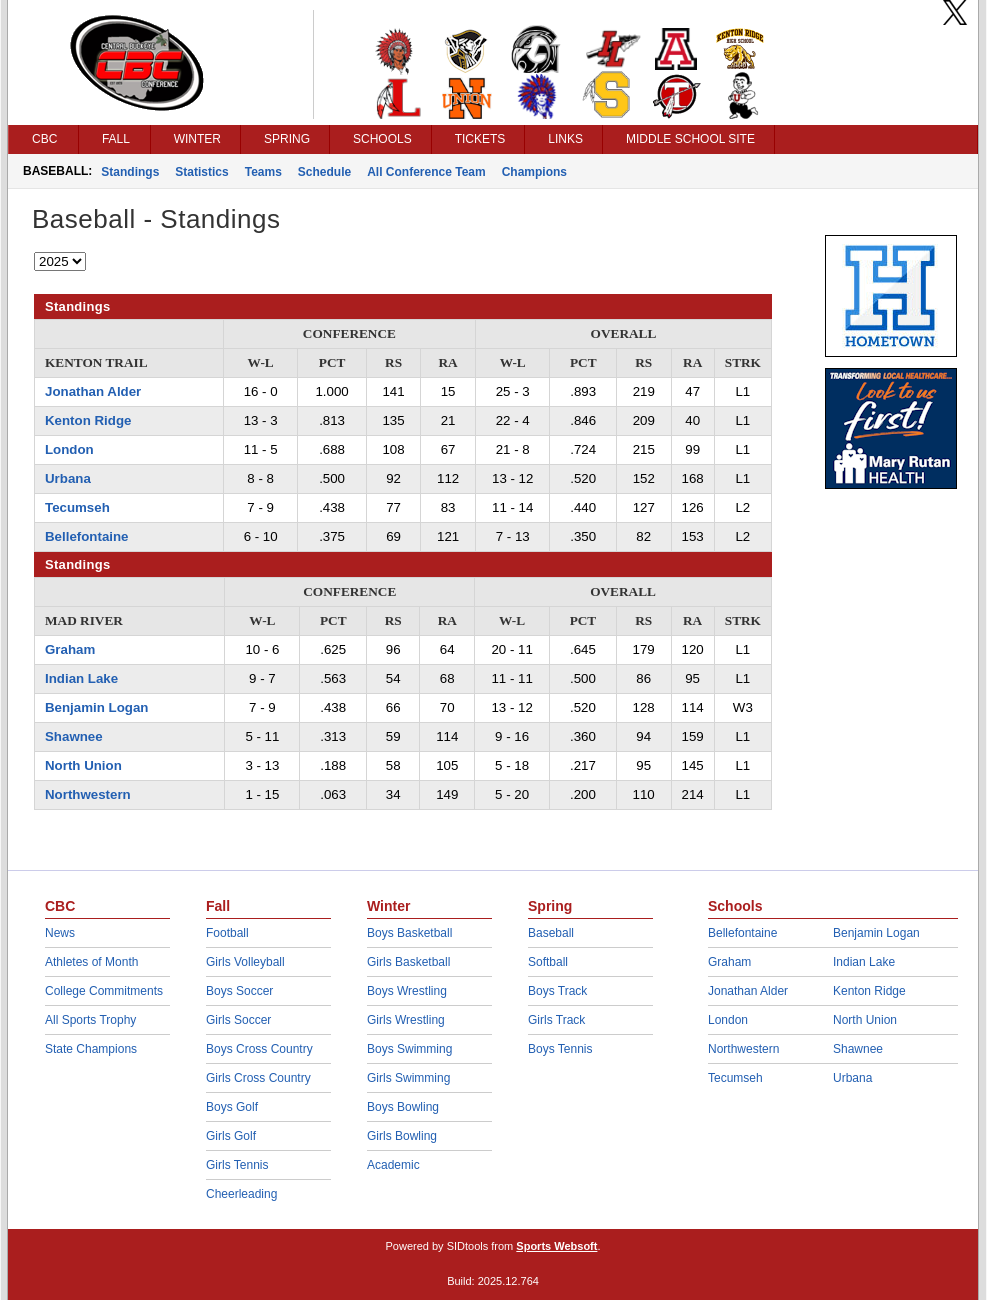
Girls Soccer (238, 1020)
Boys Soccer (239, 991)
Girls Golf (231, 1136)
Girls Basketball (408, 962)
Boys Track (557, 991)
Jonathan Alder (93, 391)
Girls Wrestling (406, 1020)
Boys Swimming (409, 1049)
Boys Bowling (403, 1107)
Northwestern (88, 794)
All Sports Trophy (90, 1020)
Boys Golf (232, 1107)
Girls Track (556, 1020)
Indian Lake (81, 678)
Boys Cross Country (259, 1049)
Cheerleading (241, 1194)
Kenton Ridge (88, 420)
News (60, 933)
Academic (393, 1165)
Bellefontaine (87, 536)
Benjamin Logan (96, 707)
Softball (548, 962)
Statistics (201, 172)
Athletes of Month (91, 962)
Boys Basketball (409, 933)
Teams (263, 172)
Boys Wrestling (407, 991)
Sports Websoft (556, 1246)
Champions (534, 172)
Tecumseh (77, 507)
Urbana (68, 478)
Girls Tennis (237, 1165)
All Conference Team (426, 172)
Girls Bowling (402, 1136)
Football (227, 933)
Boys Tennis (560, 1049)
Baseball (551, 933)
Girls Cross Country (258, 1078)
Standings (130, 172)
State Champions (91, 1049)
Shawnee (74, 736)
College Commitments (104, 991)
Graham (70, 649)
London (69, 449)
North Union (83, 765)
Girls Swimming (408, 1078)
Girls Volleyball (245, 962)
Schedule (324, 172)
